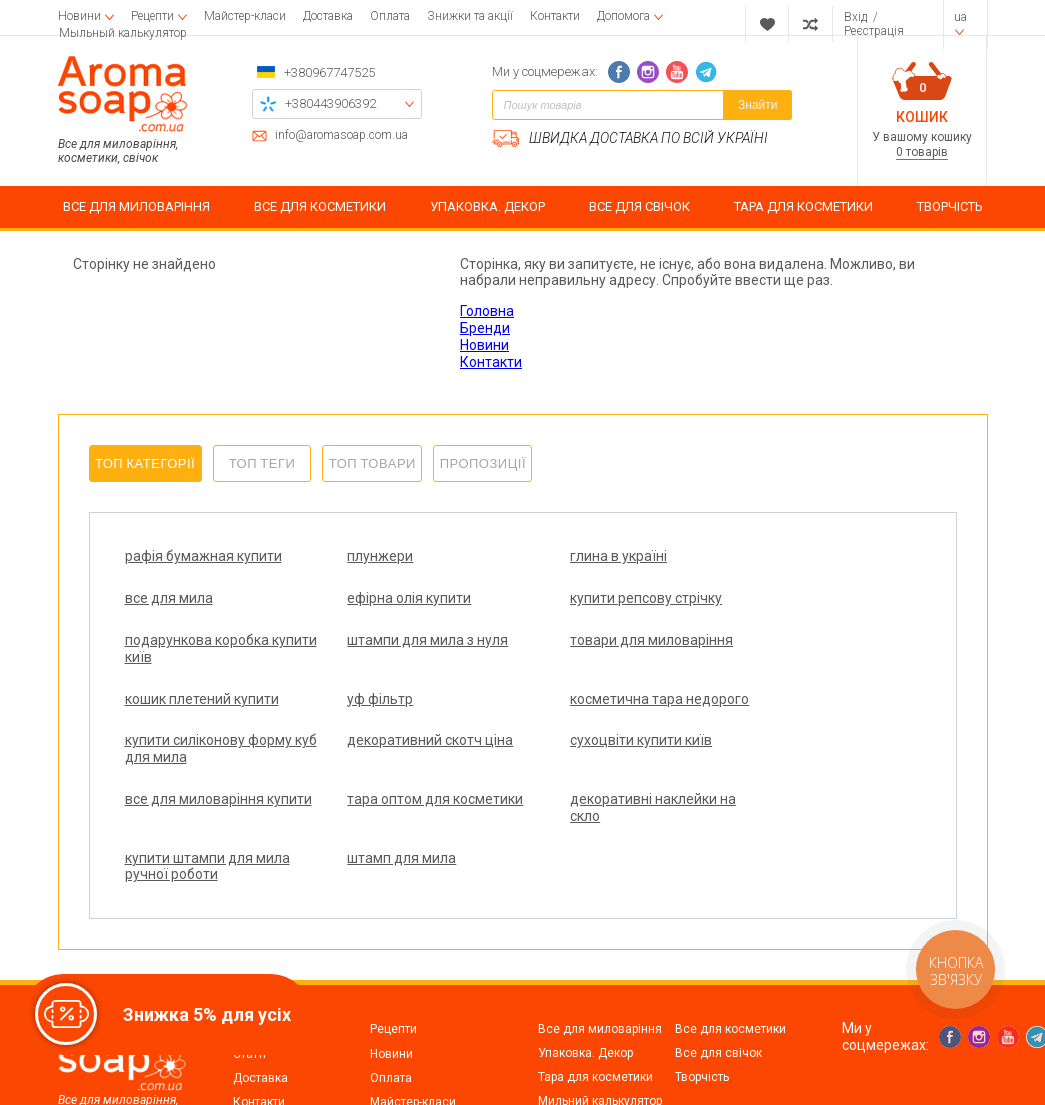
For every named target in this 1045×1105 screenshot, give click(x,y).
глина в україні (571, 556)
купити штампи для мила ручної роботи (605, 782)
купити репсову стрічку (400, 598)
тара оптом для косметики (176, 782)
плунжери (357, 556)
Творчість (702, 994)
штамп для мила (776, 774)
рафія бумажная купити (203, 556)
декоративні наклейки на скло (407, 782)
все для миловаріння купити (791, 723)
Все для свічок (718, 970)
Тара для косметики (595, 994)
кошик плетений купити (401, 657)
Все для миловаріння (600, 946)
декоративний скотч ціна (407, 715)
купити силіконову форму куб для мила (208, 723)
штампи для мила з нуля (802, 598)
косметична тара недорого (778, 665)
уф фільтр (556, 657)
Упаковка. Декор (585, 970)
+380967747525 (329, 72)
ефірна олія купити (187, 598)
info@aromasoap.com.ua (341, 135)
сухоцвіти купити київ (594, 715)
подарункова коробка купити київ (595, 606)
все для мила (766, 556)
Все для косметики (730, 946)
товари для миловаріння (206, 657)
